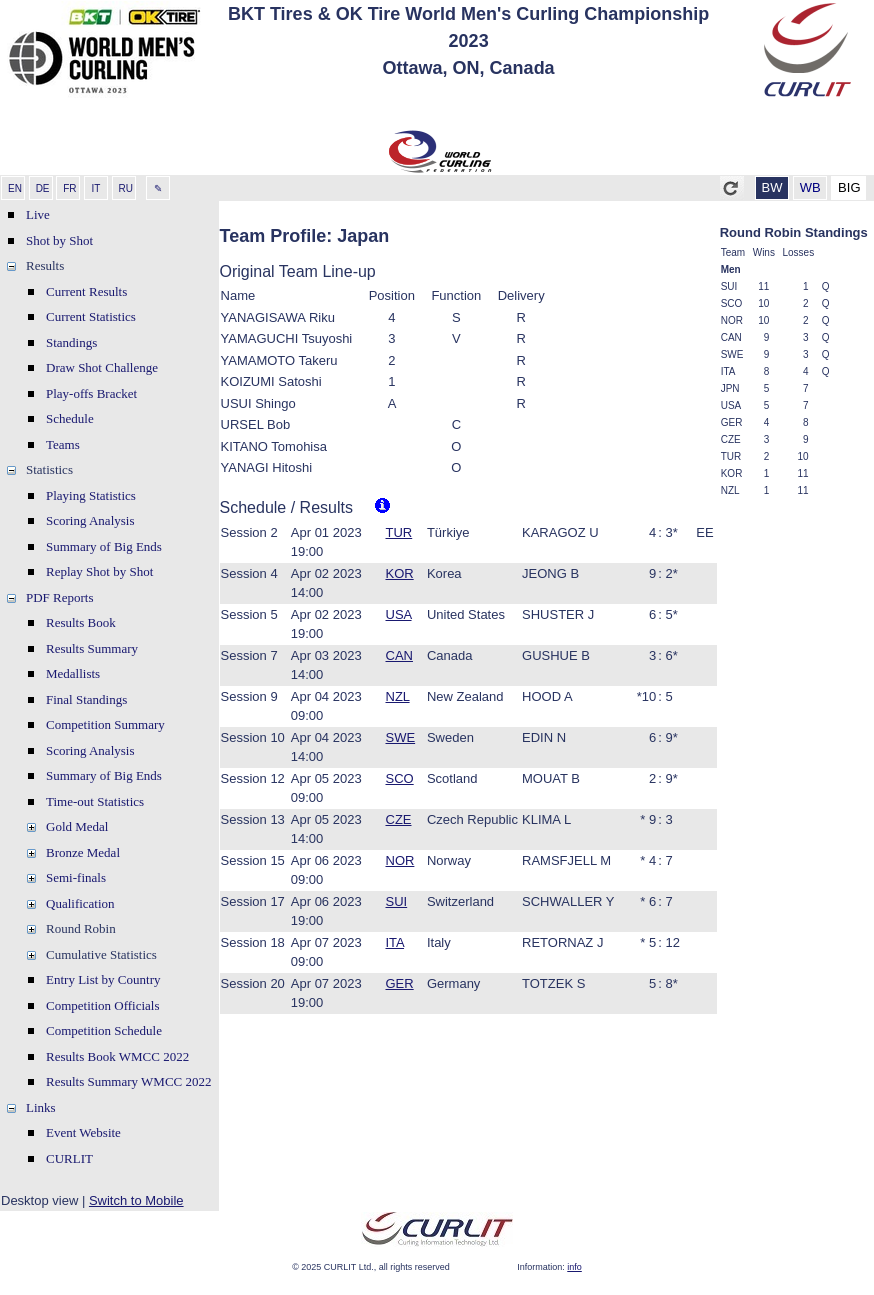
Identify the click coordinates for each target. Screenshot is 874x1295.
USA (399, 614)
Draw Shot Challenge (102, 367)
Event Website (83, 1132)
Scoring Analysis (90, 520)
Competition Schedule (104, 1030)
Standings (71, 342)
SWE (401, 737)
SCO (400, 778)
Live (38, 214)
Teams (63, 444)
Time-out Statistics (95, 801)
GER (400, 983)
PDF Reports (60, 597)
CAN (399, 655)
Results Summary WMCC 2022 (129, 1081)
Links (41, 1107)
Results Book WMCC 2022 (117, 1056)
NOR (400, 860)
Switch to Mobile (136, 1200)
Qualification (80, 903)
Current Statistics (91, 316)
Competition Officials (103, 1005)
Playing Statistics (91, 495)
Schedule (70, 418)
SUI (397, 901)
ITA (395, 942)
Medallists (73, 673)
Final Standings (86, 699)
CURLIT (69, 1158)
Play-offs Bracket (91, 393)
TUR (399, 532)
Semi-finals (76, 877)
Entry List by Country (103, 979)
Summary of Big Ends (104, 546)
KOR (400, 573)
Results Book (81, 622)
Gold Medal (77, 826)
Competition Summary (105, 724)
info (574, 1267)
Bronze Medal (83, 852)
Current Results (86, 291)
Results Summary (92, 648)
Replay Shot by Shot (99, 571)
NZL (398, 696)
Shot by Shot (59, 240)
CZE (399, 819)
